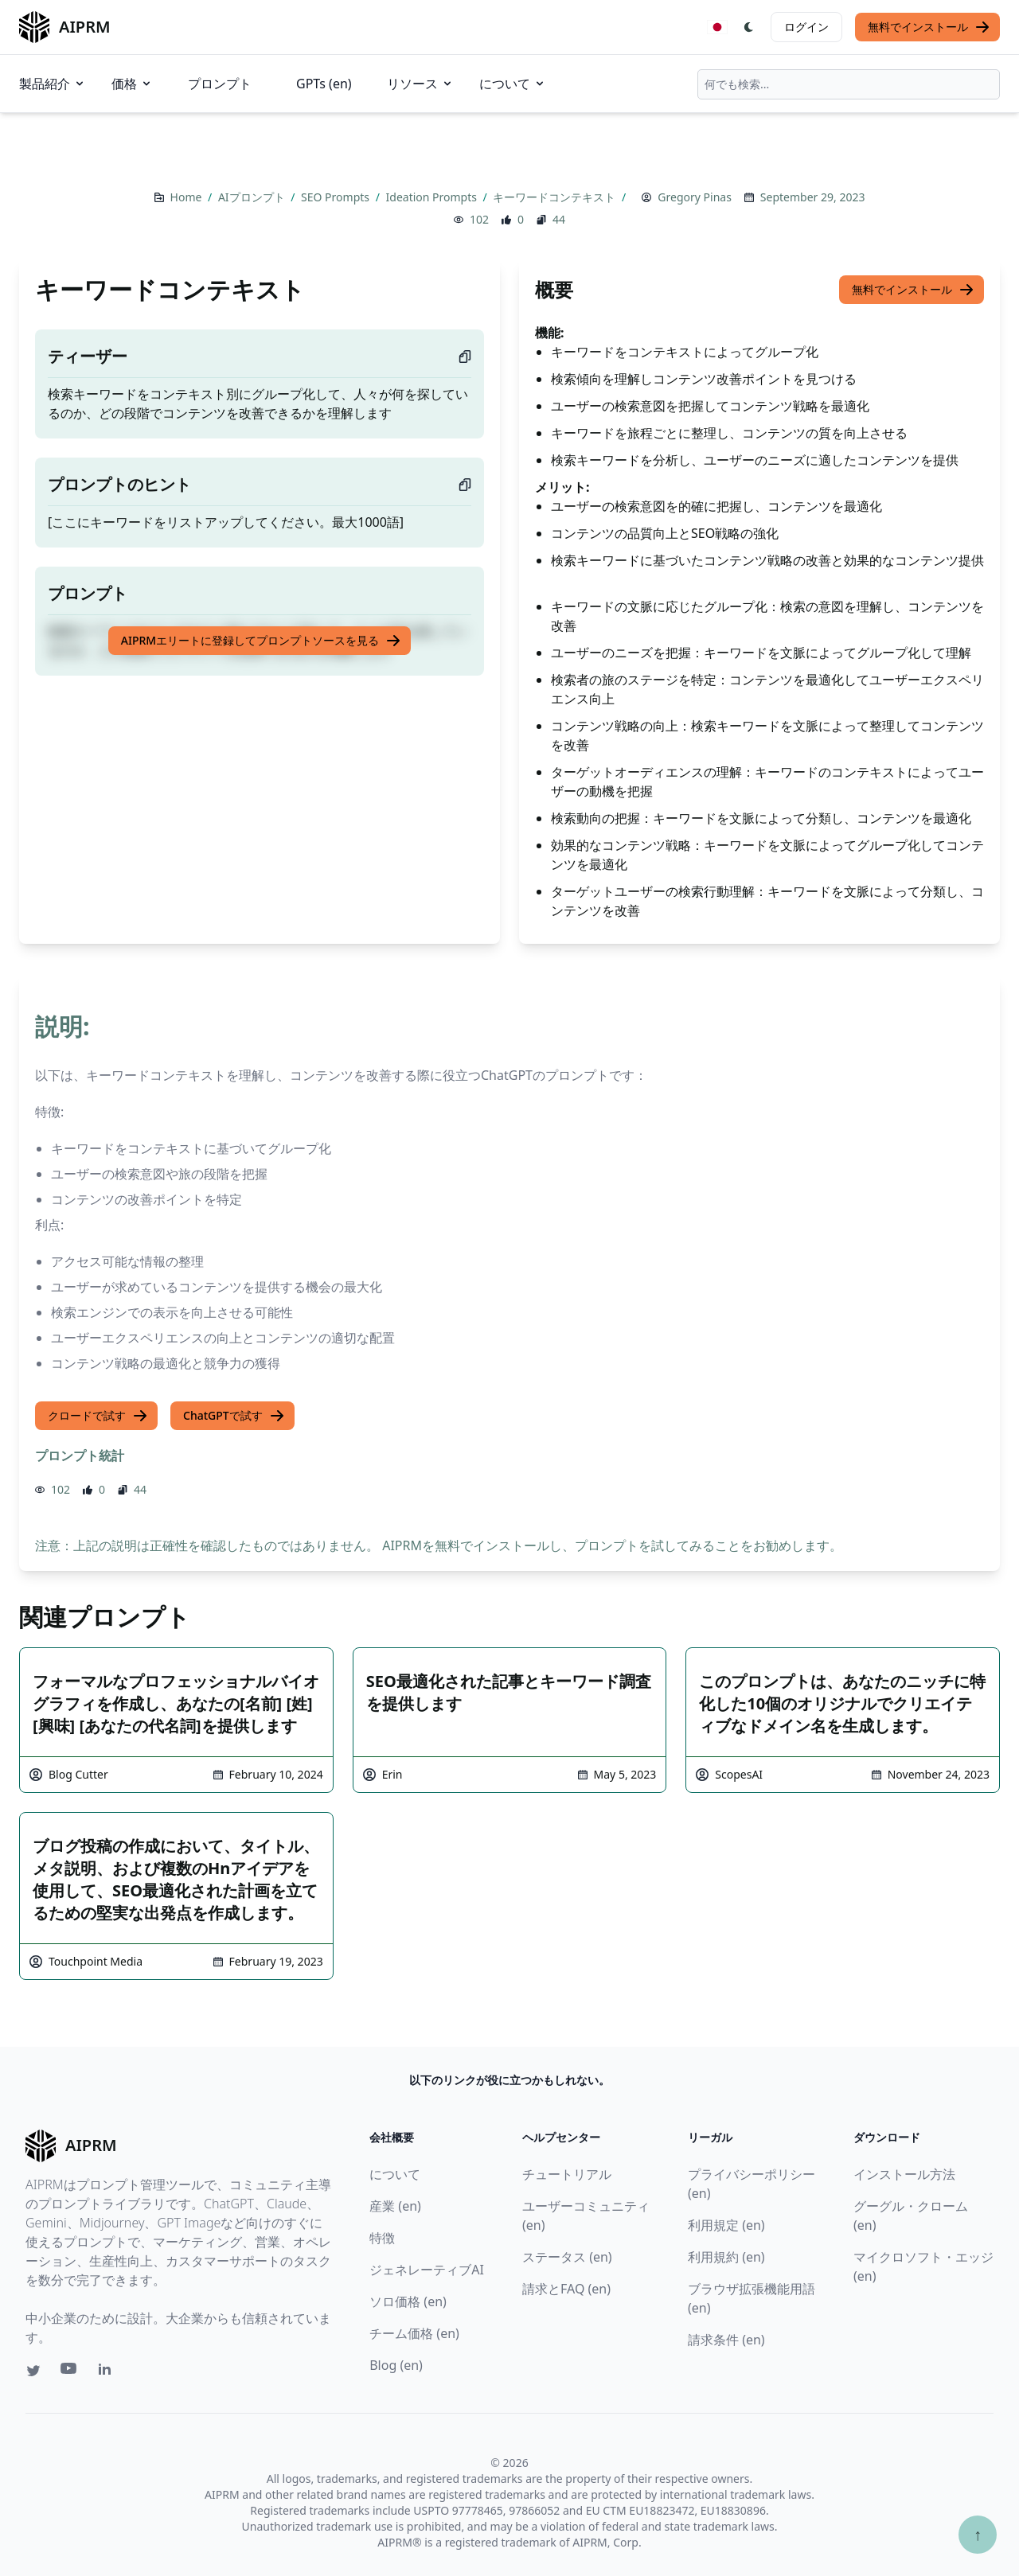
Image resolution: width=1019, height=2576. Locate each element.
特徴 (382, 2238)
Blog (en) (396, 2365)
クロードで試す (98, 1416)
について (512, 83)
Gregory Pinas (695, 197)
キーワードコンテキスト (556, 197)
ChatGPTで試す (234, 1416)
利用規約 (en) (726, 2257)
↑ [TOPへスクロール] (978, 2534)
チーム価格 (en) (414, 2333)
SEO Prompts (337, 197)
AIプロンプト (252, 197)
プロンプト (220, 83)
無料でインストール (929, 27)
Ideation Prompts (433, 197)
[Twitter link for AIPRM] (33, 2371)
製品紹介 (52, 83)
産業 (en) (395, 2206)
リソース (420, 83)
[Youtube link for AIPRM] (70, 2372)
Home (187, 197)
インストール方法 (904, 2174)
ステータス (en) (567, 2257)
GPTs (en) (324, 83)
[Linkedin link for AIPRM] (108, 2372)
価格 (132, 83)
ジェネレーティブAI (426, 2269)
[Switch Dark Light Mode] (749, 27)
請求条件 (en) (726, 2339)
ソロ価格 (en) (408, 2301)
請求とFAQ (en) (566, 2288)
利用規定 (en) (726, 2225)
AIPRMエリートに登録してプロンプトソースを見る (261, 641)
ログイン (806, 26)
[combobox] (848, 84)
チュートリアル (566, 2174)
